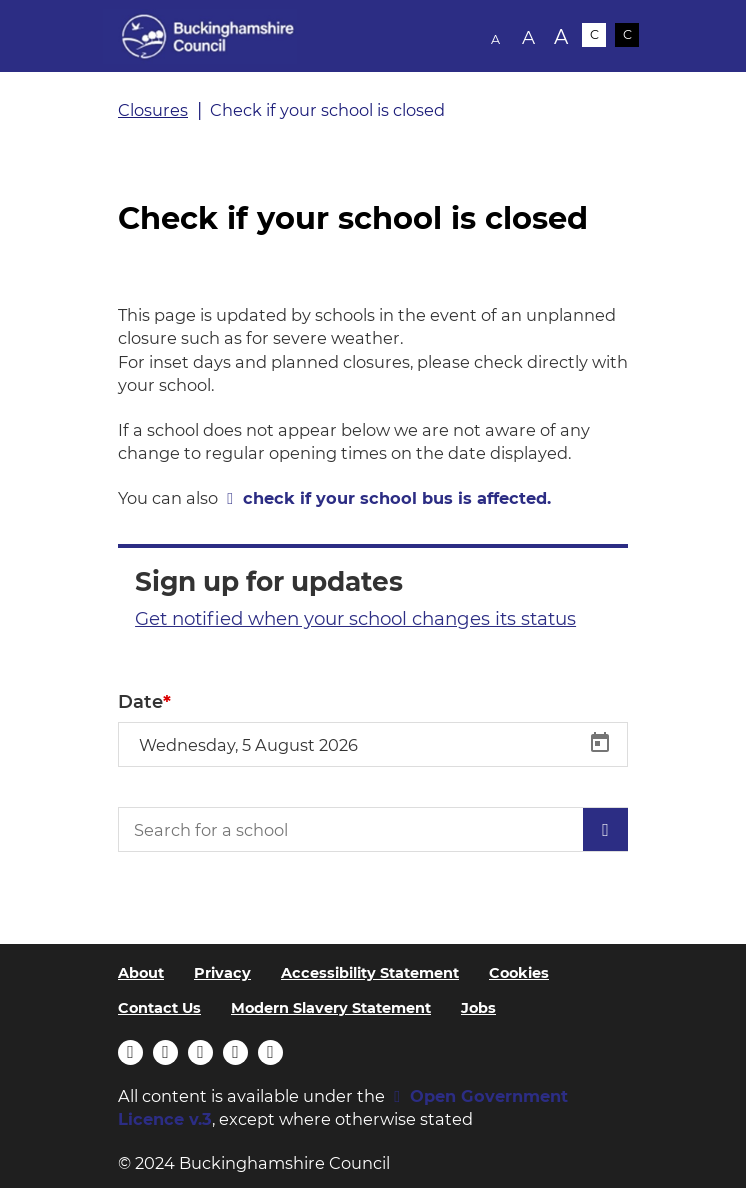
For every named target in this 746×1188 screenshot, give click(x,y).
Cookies (519, 973)
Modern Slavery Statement (331, 1008)
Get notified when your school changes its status (355, 618)
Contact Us (159, 1008)
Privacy (222, 973)
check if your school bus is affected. (397, 498)
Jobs (478, 1008)
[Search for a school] (373, 829)
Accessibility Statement (370, 973)
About (141, 973)
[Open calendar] (600, 743)
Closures (153, 110)
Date (140, 702)
